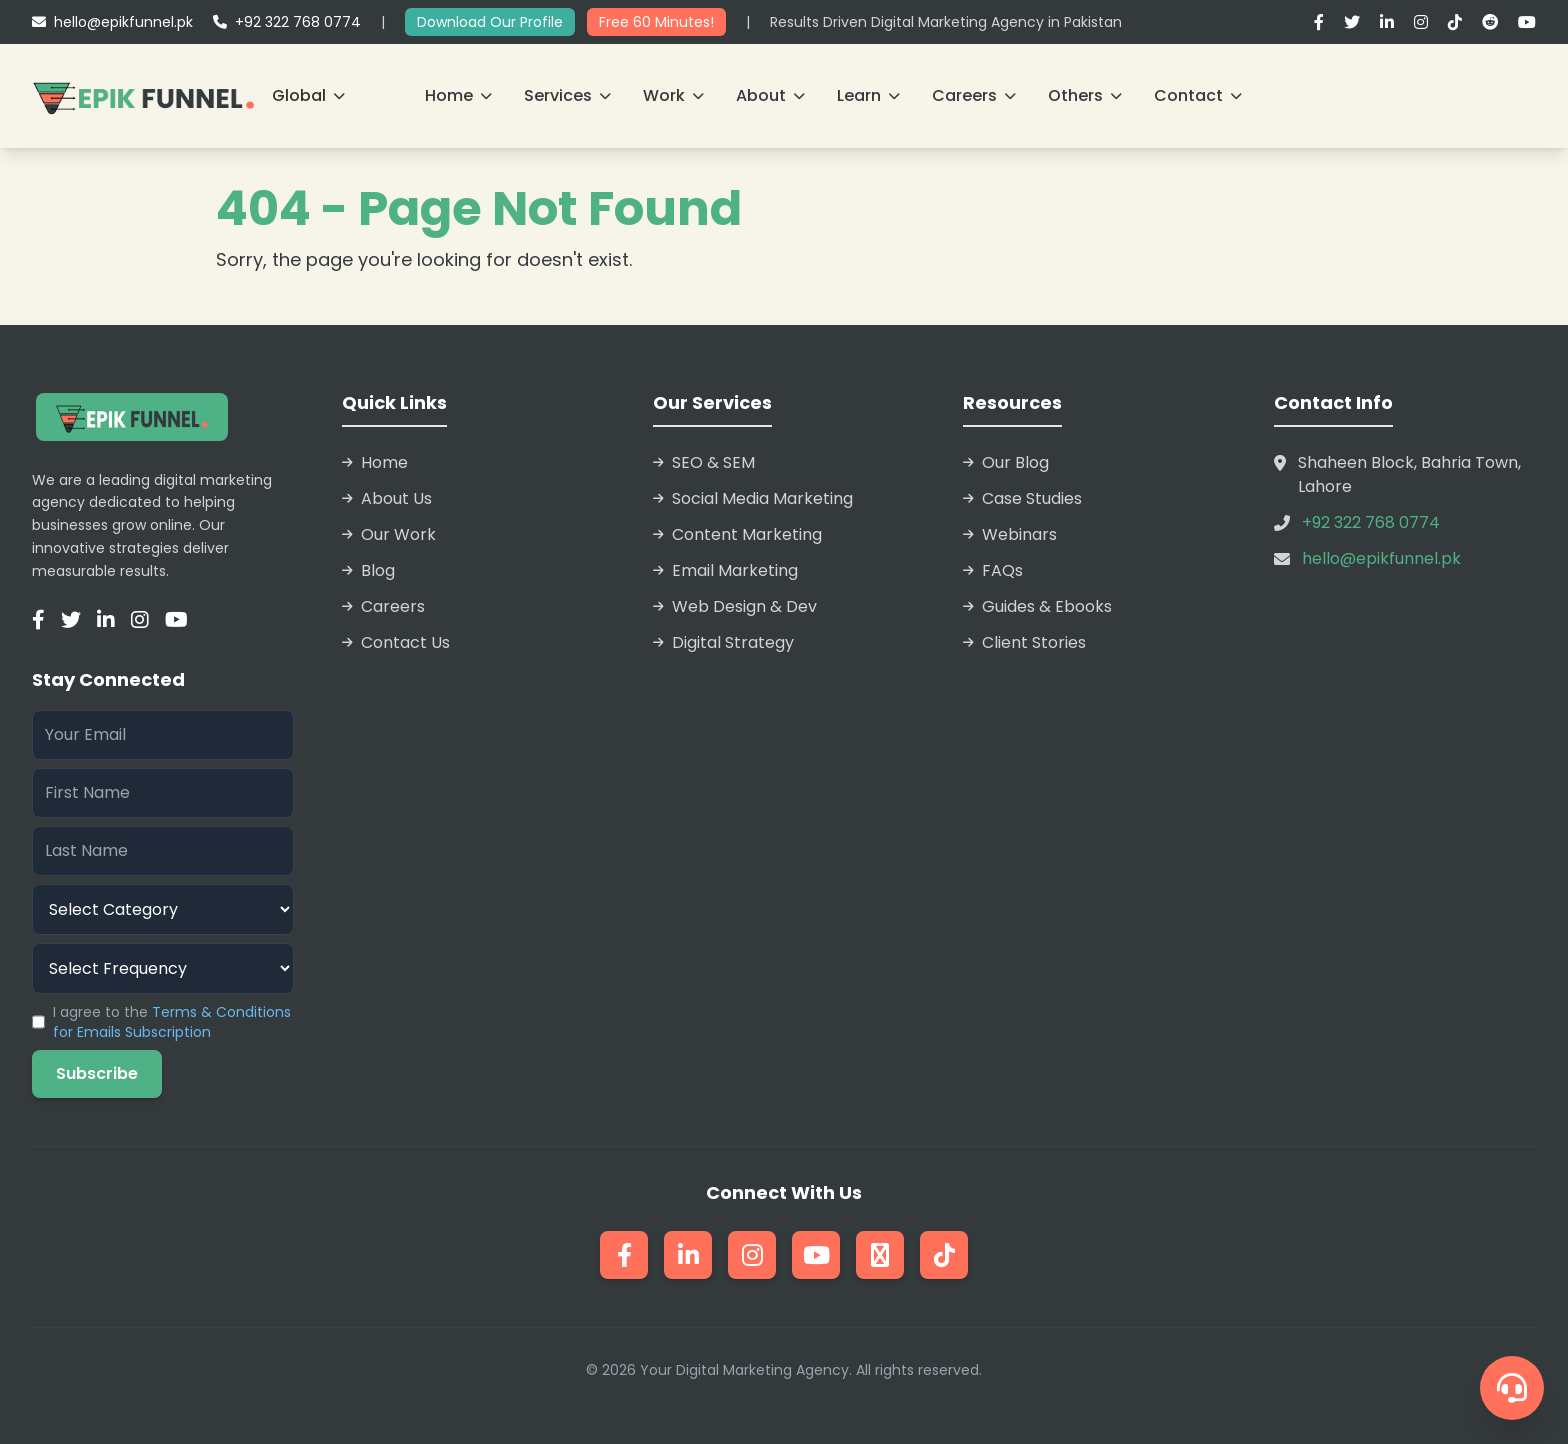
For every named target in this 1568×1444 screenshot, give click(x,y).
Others (1085, 95)
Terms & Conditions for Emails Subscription (172, 1022)
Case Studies (1022, 498)
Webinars (1010, 534)
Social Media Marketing (753, 498)
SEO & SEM (704, 462)
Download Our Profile (490, 22)
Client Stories (1024, 642)
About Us (387, 498)
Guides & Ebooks (1037, 606)
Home (458, 95)
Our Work (389, 534)
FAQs (993, 570)
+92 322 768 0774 (287, 22)
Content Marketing (737, 534)
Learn (868, 95)
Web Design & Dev (735, 606)
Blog (368, 570)
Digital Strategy (723, 642)
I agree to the (172, 1022)
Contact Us (396, 642)
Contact (1198, 95)
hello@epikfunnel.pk (112, 22)
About (770, 95)
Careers (974, 95)
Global (308, 95)
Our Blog (1006, 462)
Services (567, 95)
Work (673, 95)
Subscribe (97, 1073)
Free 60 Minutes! (656, 22)
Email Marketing (725, 570)
